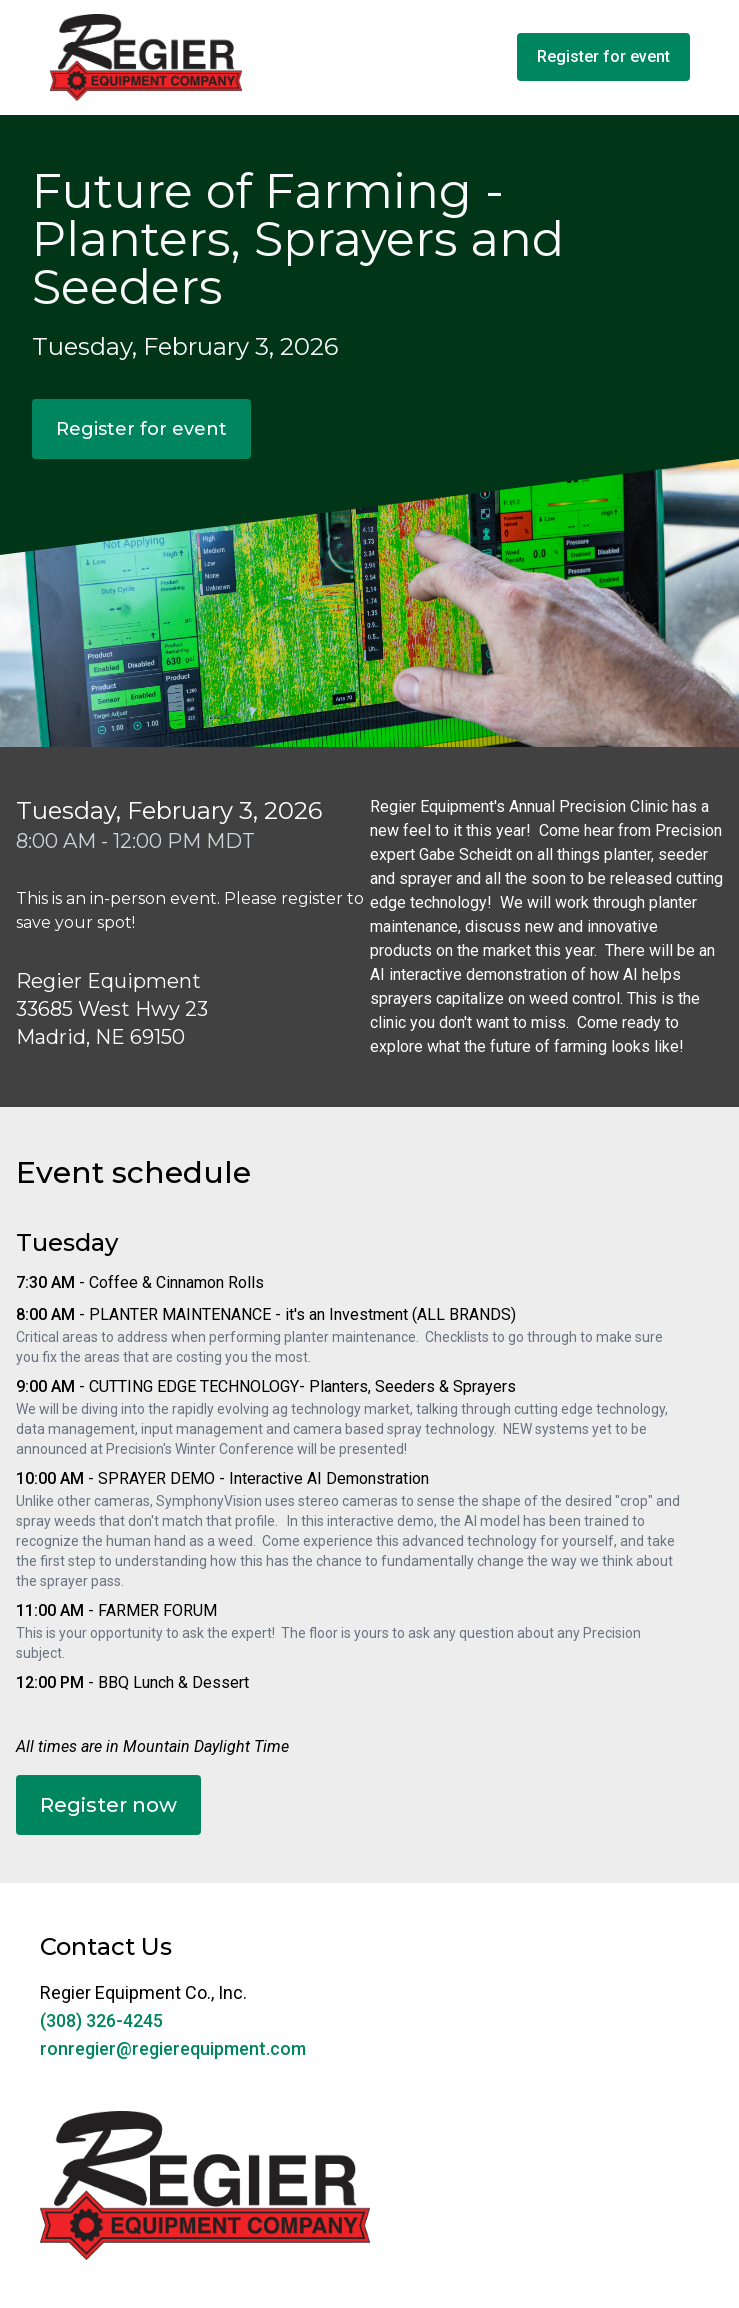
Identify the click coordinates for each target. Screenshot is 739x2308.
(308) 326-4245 (101, 2020)
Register (603, 56)
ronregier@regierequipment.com (173, 2048)
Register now (108, 1805)
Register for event (141, 429)
